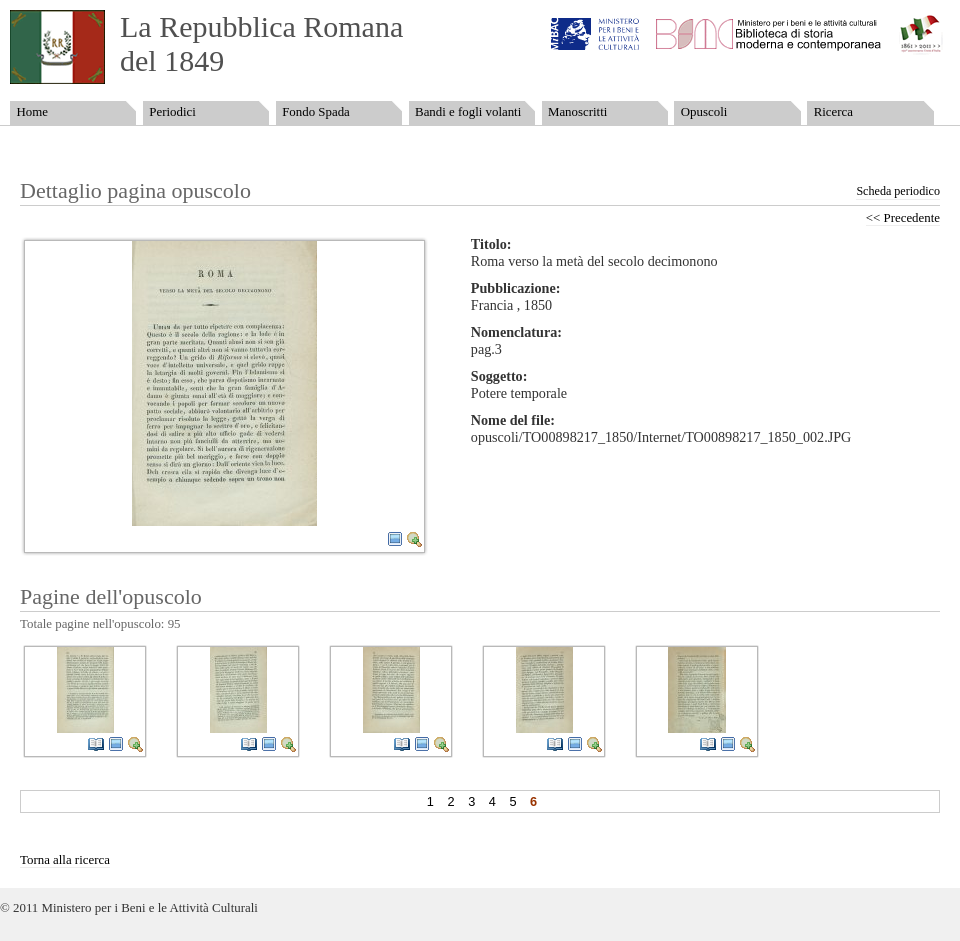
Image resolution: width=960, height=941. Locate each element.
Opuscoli (704, 112)
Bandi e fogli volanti (468, 112)
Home (31, 112)
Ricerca (833, 112)
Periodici (172, 112)
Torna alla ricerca (65, 860)
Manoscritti (577, 112)
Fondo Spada (316, 112)
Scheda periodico (898, 191)
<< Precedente (903, 218)
